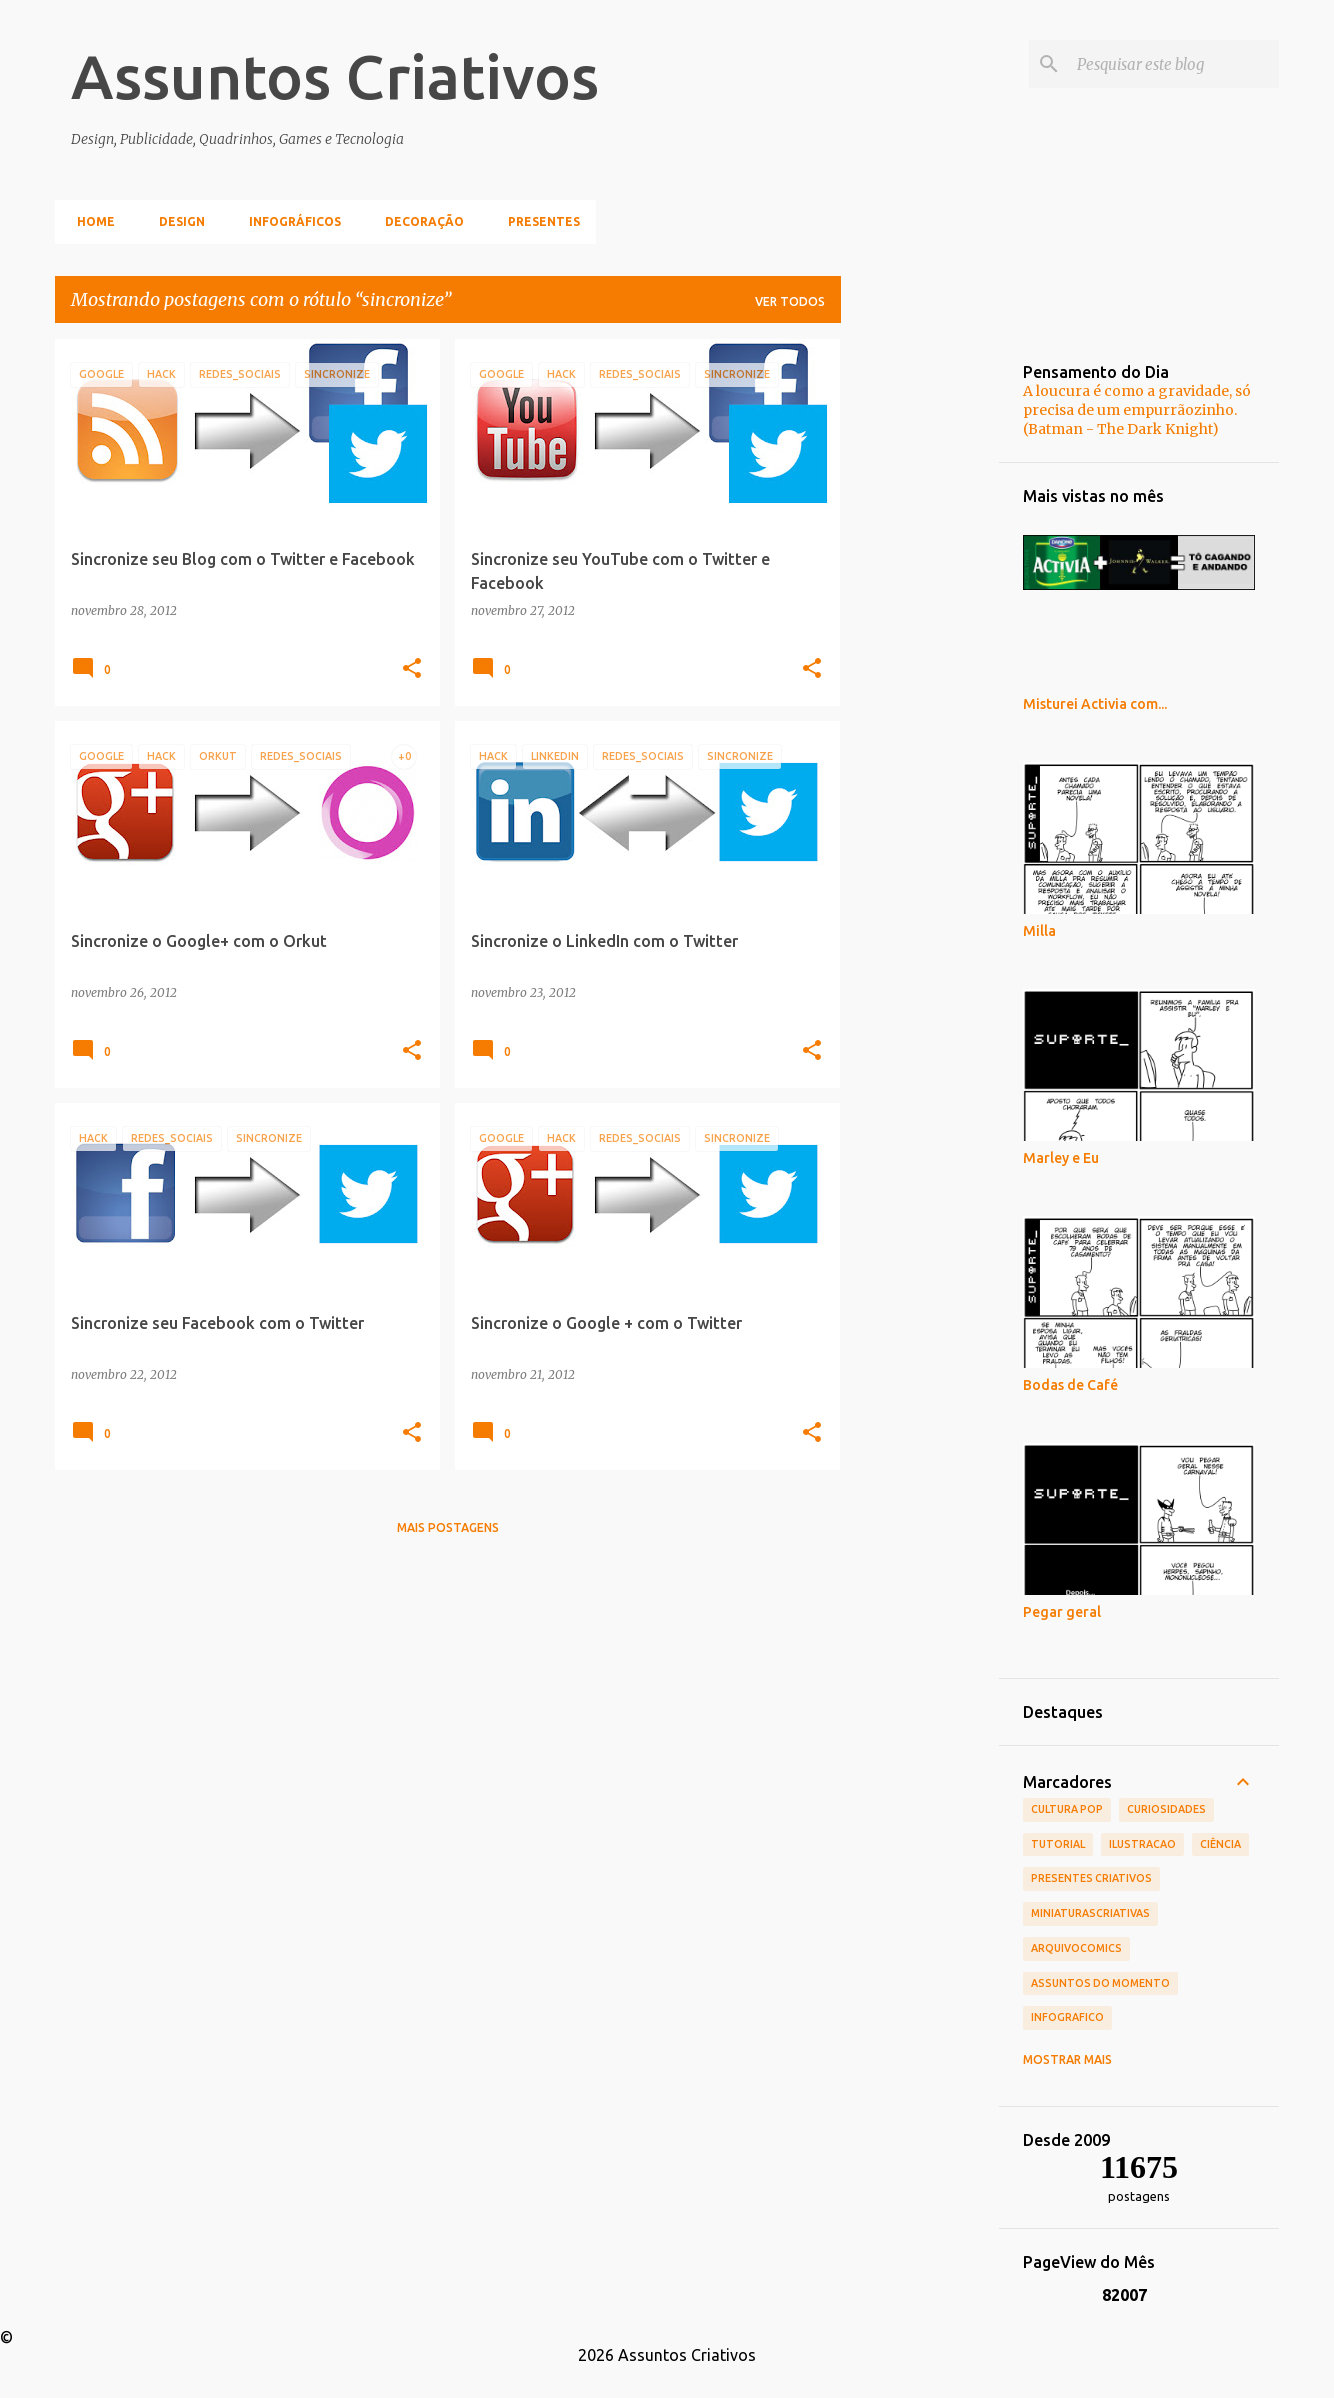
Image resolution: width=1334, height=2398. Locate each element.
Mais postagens (448, 1527)
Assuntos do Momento (1100, 1983)
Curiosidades (1166, 1809)
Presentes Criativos (1091, 1878)
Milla (1039, 931)
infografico (1067, 2017)
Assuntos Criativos (335, 76)
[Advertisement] (920, 639)
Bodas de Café (1070, 1385)
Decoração (418, 221)
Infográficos (289, 221)
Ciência (1220, 1844)
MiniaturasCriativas (1090, 1913)
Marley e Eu (1061, 1158)
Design (176, 221)
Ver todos (790, 301)
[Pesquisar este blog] (1174, 64)
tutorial (1058, 1844)
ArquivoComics (1076, 1948)
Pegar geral (1062, 1612)
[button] (412, 669)
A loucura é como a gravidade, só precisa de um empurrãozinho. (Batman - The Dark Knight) (1137, 410)
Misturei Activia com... (1095, 704)
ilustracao (1142, 1844)
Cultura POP (1067, 1809)
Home (90, 221)
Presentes (538, 221)
